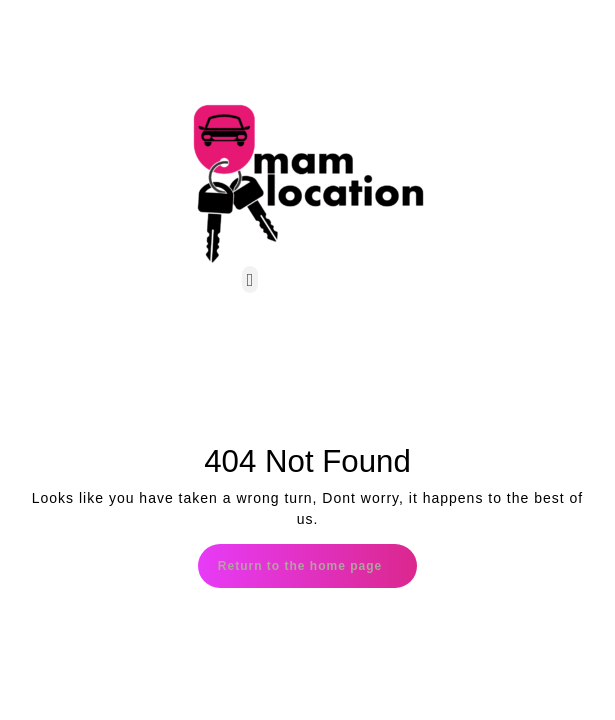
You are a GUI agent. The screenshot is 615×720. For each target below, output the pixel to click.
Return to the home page (317, 558)
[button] (250, 279)
